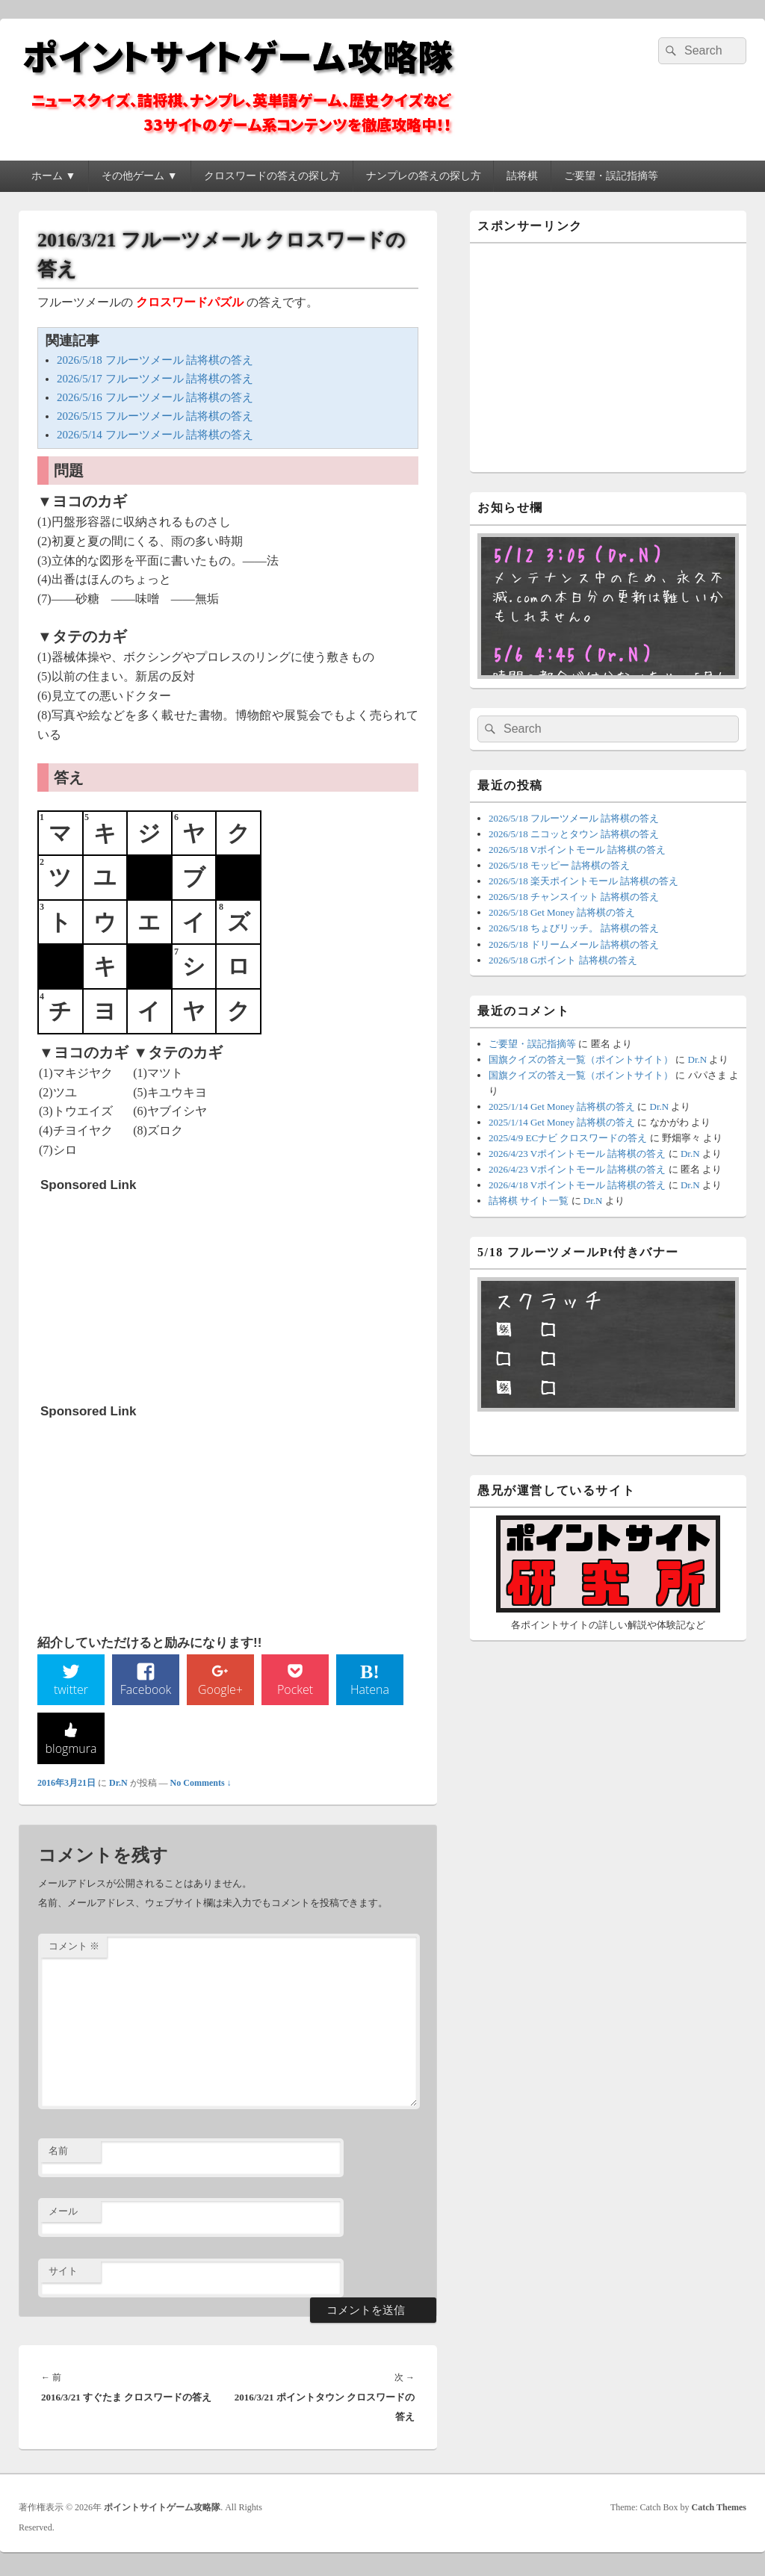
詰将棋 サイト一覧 (529, 1200)
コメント (74, 1949)
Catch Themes (719, 2511)
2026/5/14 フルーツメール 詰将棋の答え (155, 435)
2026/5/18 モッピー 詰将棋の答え (559, 865)
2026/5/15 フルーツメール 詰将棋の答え (155, 416)
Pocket (295, 1691)
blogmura (70, 1751)
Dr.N (118, 1786)
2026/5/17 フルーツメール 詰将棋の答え (155, 379)
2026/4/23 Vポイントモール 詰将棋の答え (577, 1153)
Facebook (146, 1691)
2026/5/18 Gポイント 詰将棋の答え (563, 960)
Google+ (220, 1691)
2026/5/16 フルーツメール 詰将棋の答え (155, 397)
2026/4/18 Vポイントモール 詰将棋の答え (577, 1185)
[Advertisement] (152, 1292)
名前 (58, 2154)
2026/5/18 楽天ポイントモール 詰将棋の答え (583, 881)
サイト (63, 2274)
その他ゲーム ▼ (139, 175)
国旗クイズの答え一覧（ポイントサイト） (581, 1059)
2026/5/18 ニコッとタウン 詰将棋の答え (574, 833)
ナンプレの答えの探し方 (423, 175)
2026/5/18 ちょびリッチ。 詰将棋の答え (574, 928)
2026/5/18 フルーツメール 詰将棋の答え (155, 360)
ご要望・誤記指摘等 (611, 175)
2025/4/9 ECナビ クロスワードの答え (568, 1137)
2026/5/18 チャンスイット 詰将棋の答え (574, 896)
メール (63, 2214)
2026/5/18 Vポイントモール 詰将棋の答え (577, 849)
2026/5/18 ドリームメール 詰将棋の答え (574, 944)
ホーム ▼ (53, 175)
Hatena (369, 1691)
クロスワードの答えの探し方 (272, 175)
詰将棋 (522, 175)
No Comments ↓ (201, 1786)
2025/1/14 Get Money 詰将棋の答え (562, 1106)
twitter (71, 1691)
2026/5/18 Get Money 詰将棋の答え (562, 912)
